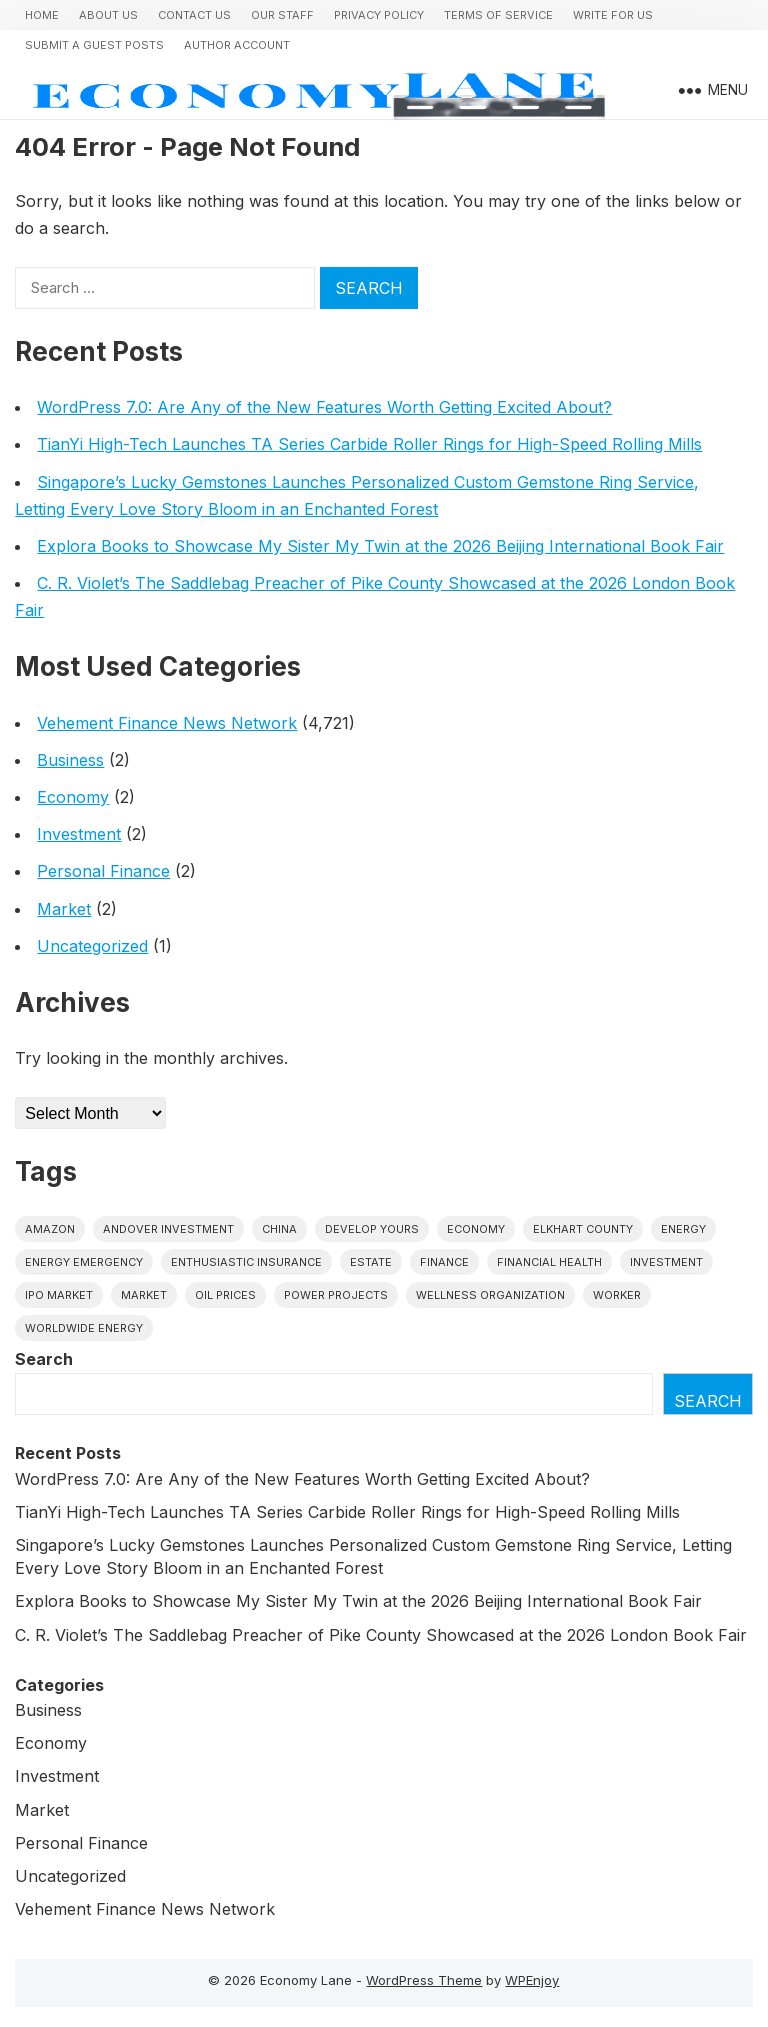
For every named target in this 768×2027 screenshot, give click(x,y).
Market (64, 909)
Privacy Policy (379, 15)
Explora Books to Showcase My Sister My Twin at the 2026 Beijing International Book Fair (380, 546)
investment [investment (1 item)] (666, 1262)
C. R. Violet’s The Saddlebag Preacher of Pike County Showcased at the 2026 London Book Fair (381, 1635)
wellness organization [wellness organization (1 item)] (490, 1295)
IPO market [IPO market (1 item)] (59, 1295)
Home (42, 15)
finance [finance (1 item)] (444, 1262)
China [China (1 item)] (279, 1229)
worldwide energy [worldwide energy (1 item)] (84, 1328)
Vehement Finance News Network (167, 723)
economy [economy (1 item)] (476, 1229)
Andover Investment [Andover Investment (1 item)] (168, 1229)
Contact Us (194, 15)
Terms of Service (498, 15)
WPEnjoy (532, 1980)
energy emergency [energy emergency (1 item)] (84, 1262)
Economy (73, 797)
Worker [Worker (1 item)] (617, 1295)
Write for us (613, 15)
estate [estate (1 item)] (371, 1262)
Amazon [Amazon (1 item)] (50, 1229)
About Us (108, 15)
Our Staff (282, 15)
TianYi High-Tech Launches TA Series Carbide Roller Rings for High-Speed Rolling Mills (369, 444)
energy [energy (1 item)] (683, 1229)
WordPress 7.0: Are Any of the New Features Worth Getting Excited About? (324, 407)
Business (70, 760)
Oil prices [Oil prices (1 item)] (225, 1295)
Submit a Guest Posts (94, 45)
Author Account (237, 45)
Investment (79, 834)
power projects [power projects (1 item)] (336, 1295)
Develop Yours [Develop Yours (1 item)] (372, 1229)
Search (44, 1359)
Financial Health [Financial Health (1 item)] (549, 1262)
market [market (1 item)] (144, 1295)
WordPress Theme (424, 1980)
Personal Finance (103, 871)
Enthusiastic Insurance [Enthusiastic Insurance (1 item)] (246, 1262)
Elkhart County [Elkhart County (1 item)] (583, 1229)
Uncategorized (92, 946)
